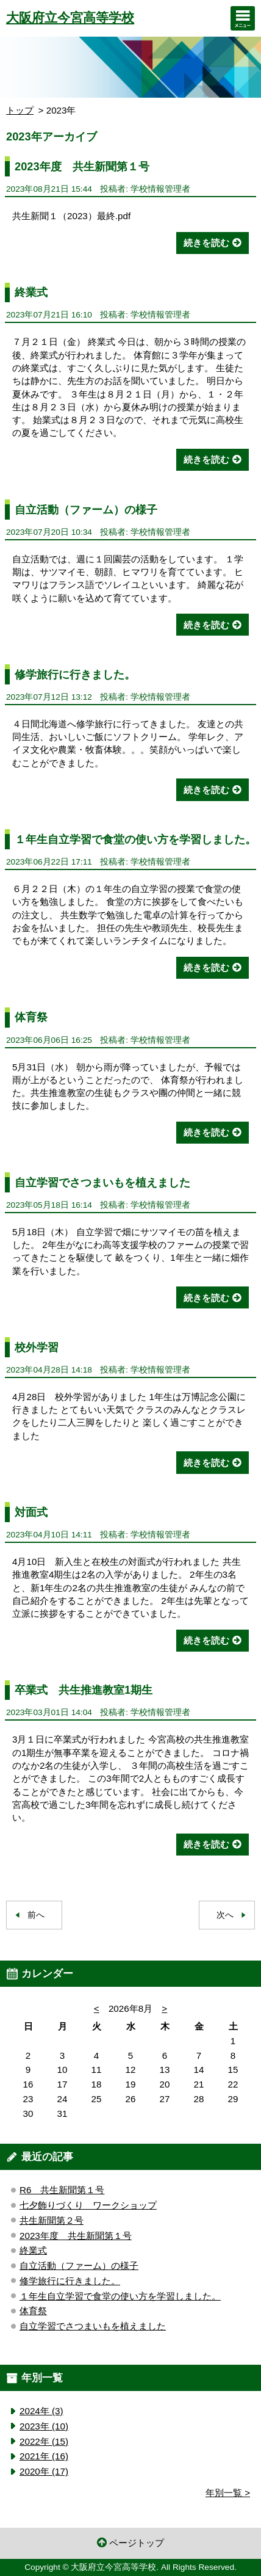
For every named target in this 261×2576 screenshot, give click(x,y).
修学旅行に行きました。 (75, 674)
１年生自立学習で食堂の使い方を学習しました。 (135, 839)
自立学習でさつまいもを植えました (102, 1182)
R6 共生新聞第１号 (62, 2190)
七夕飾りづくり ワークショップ (88, 2205)
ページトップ (136, 2543)
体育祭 (31, 1016)
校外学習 (37, 1347)
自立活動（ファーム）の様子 (86, 509)
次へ (225, 1915)
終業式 (31, 292)
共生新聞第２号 (52, 2220)
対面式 (31, 1512)
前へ (36, 1915)
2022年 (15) (44, 2441)
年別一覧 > (228, 2492)
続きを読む (206, 243)
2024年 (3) (41, 2411)
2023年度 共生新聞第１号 (82, 166)
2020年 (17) (44, 2471)
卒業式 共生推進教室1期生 (83, 1689)
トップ (20, 110)
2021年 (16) (44, 2456)
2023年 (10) (44, 2426)
